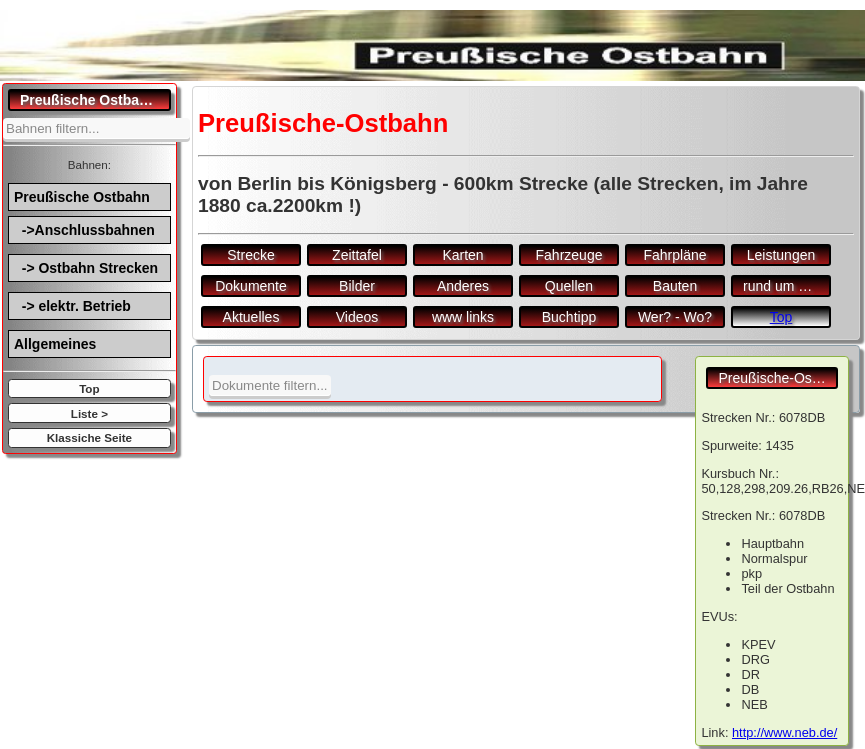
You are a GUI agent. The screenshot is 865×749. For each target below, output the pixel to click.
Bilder (357, 286)
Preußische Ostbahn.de (95, 100)
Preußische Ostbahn (82, 197)
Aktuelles (251, 317)
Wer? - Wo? (675, 317)
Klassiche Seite (89, 437)
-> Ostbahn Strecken (86, 268)
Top (89, 388)
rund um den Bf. (787, 286)
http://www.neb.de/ (784, 732)
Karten (462, 255)
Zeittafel (357, 255)
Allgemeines (55, 344)
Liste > (89, 413)
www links (463, 317)
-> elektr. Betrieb (72, 306)
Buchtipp (569, 317)
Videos (357, 317)
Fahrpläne (674, 255)
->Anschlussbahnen (84, 230)
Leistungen (781, 255)
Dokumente (251, 286)
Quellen (569, 286)
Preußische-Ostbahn (778, 378)
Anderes (463, 286)
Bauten (675, 286)
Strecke (250, 255)
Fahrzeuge (569, 255)
